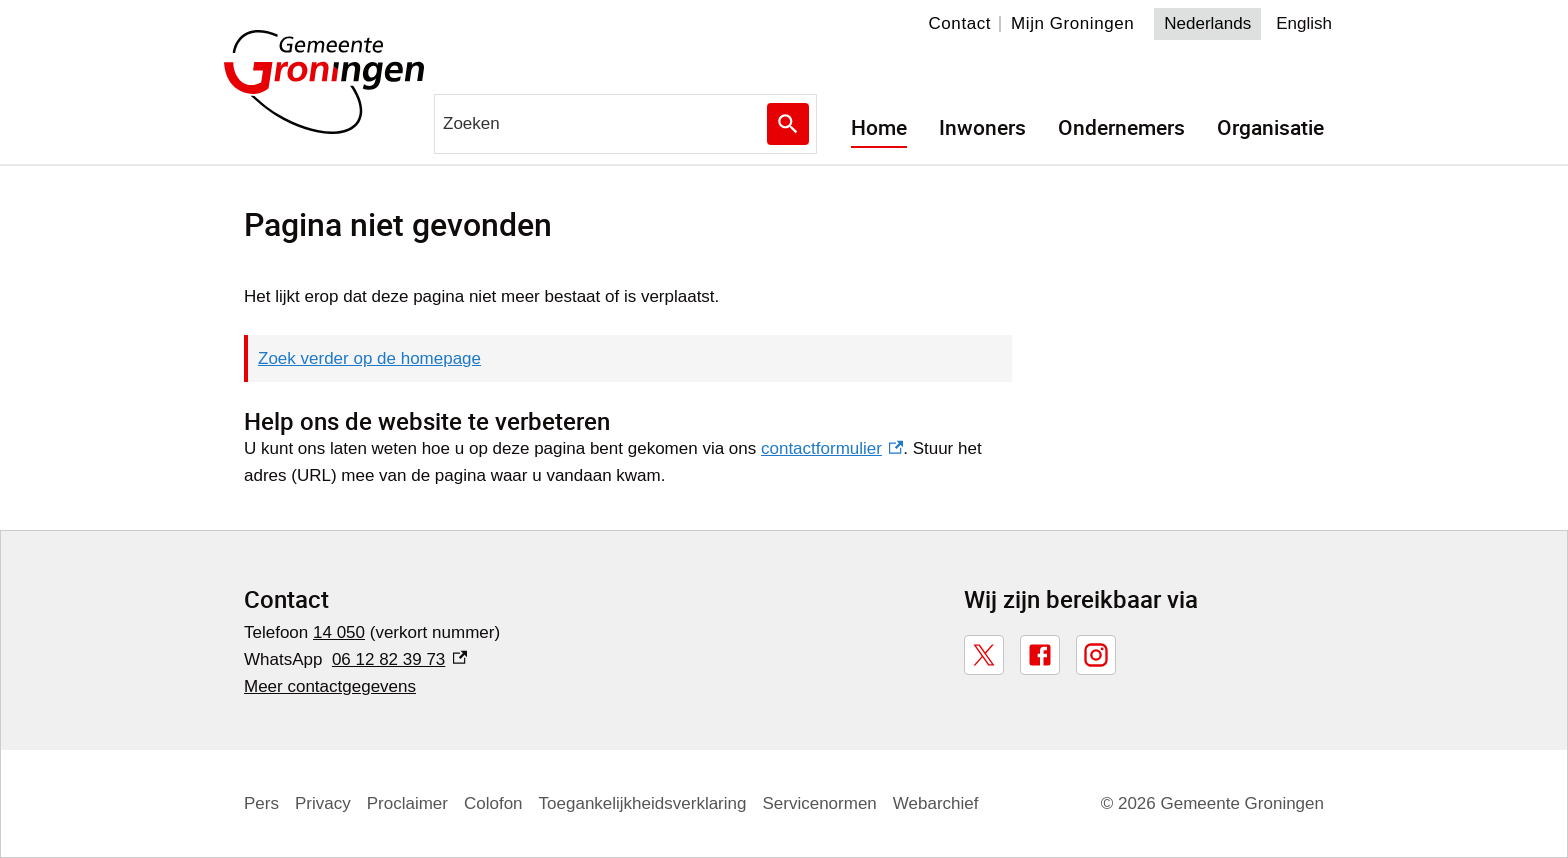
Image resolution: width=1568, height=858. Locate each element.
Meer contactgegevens (331, 686)
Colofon (495, 803)
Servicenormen (823, 803)
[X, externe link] (984, 655)
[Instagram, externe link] (1096, 655)
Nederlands (1208, 23)
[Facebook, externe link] (1040, 655)
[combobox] (625, 124)
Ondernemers (1121, 127)
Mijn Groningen (1074, 23)
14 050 (341, 632)
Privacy (322, 803)
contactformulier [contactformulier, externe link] (826, 448)
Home (879, 127)
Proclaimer (407, 803)
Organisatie (1270, 127)
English (1304, 23)
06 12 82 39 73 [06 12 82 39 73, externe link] (399, 659)
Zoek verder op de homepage (369, 358)
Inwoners (982, 127)
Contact (961, 23)
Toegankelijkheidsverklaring (646, 803)
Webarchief (939, 803)
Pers (261, 803)
